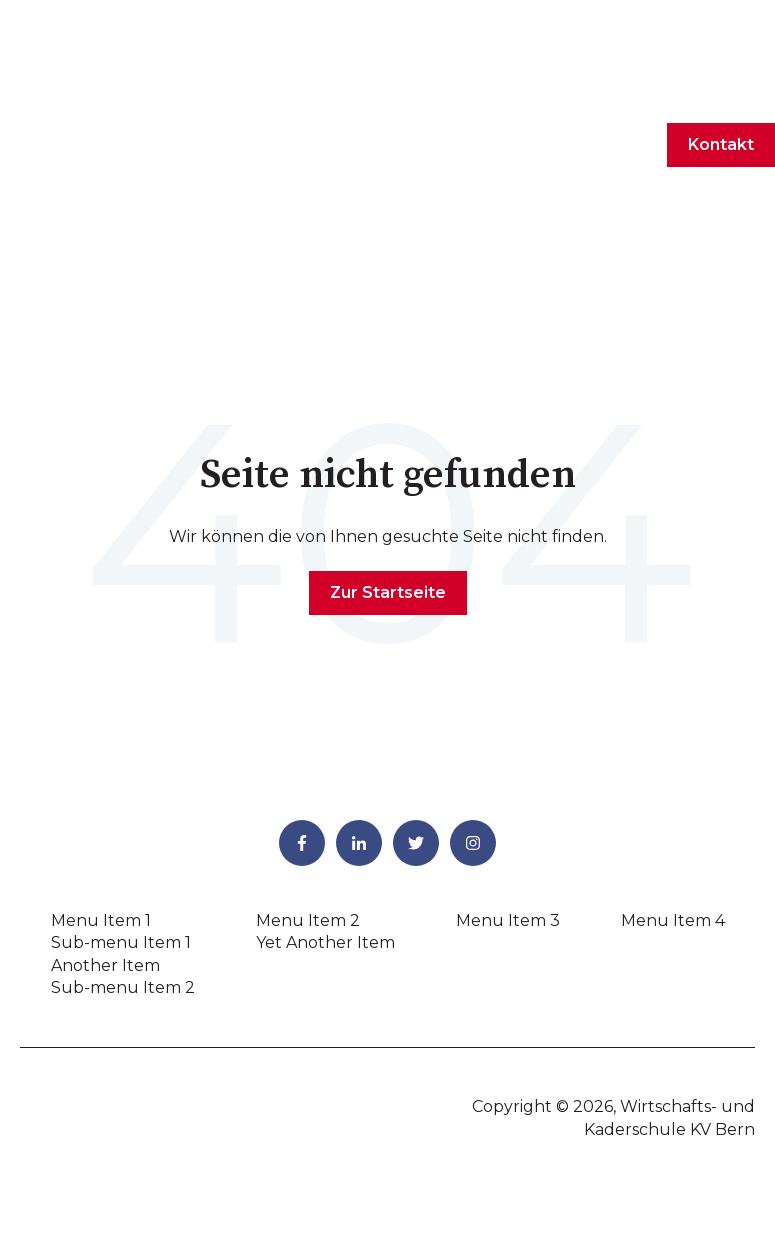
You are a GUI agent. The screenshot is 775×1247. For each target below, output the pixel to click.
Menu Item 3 (508, 802)
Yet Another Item (325, 824)
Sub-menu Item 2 (123, 869)
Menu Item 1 (101, 802)
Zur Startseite (388, 474)
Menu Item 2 (308, 802)
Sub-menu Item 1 (121, 824)
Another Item (105, 847)
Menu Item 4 (673, 802)
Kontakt (721, 85)
